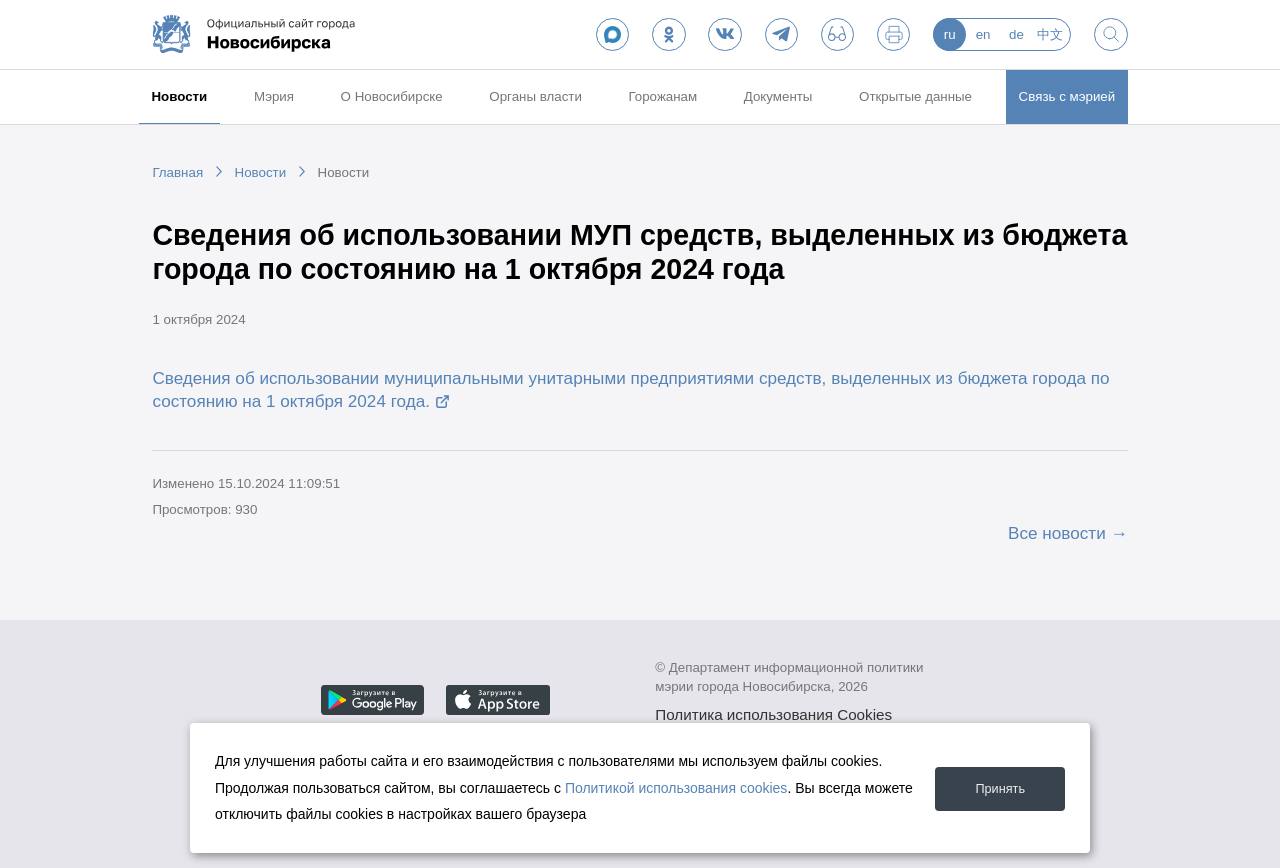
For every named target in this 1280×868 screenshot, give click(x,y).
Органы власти (535, 96)
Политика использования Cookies (773, 714)
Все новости (1057, 533)
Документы (778, 96)
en (983, 34)
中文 (1050, 34)
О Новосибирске (392, 96)
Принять (995, 787)
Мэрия (274, 96)
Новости (179, 96)
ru (950, 34)
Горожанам (662, 96)
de (1016, 34)
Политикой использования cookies (676, 788)
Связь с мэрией (1067, 96)
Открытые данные (915, 96)
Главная (177, 172)
